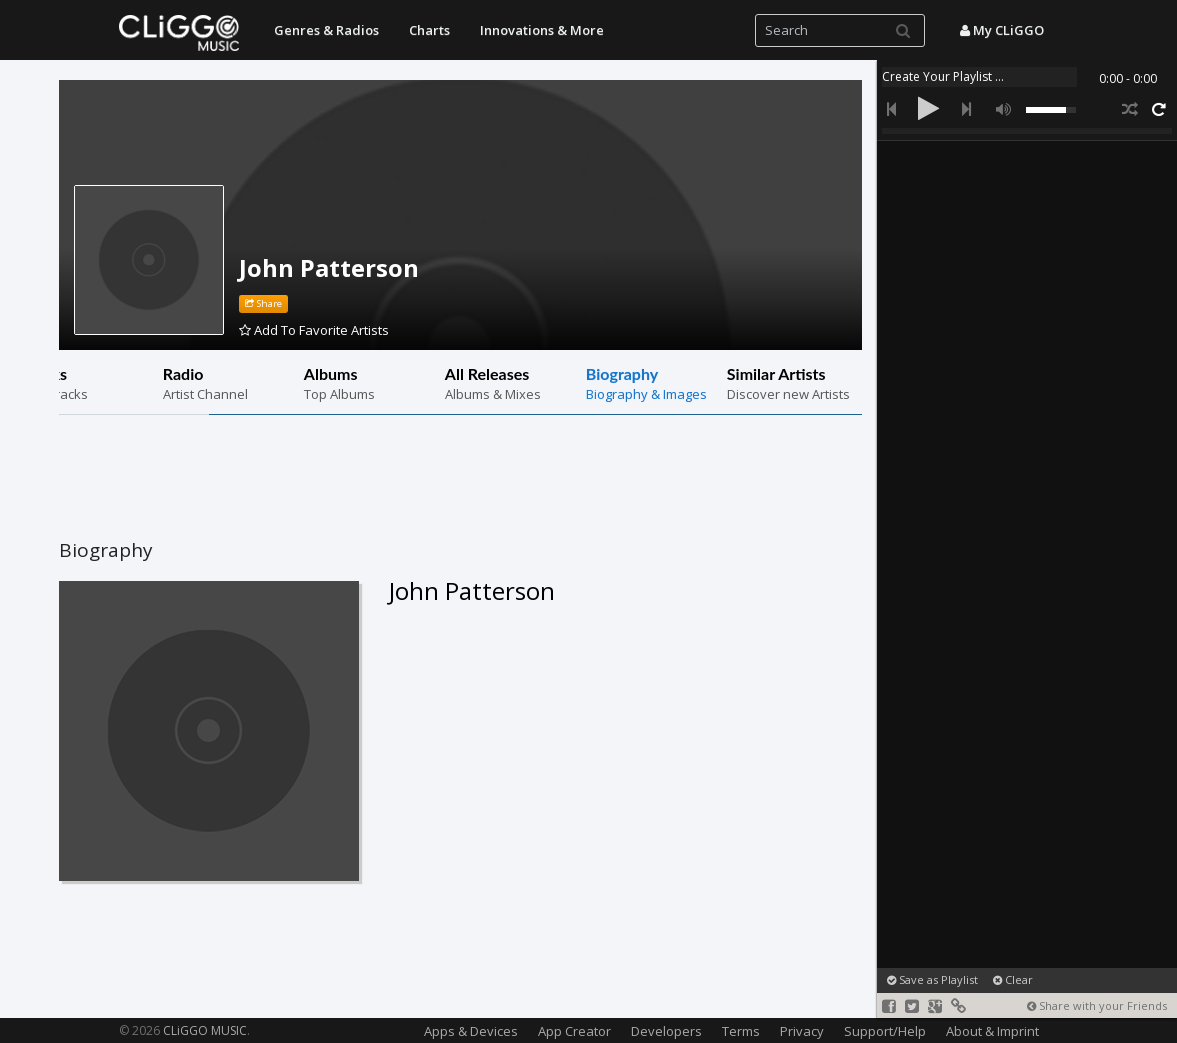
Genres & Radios (326, 30)
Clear (1013, 979)
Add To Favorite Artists (314, 330)
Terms (741, 1031)
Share (263, 303)
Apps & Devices (471, 1031)
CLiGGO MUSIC (205, 1030)
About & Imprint (992, 1031)
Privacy (802, 1031)
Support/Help (885, 1031)
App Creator (574, 1031)
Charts (429, 30)
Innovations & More (542, 30)
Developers (666, 1031)
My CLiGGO (1002, 30)
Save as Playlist (932, 979)
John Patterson (329, 267)
